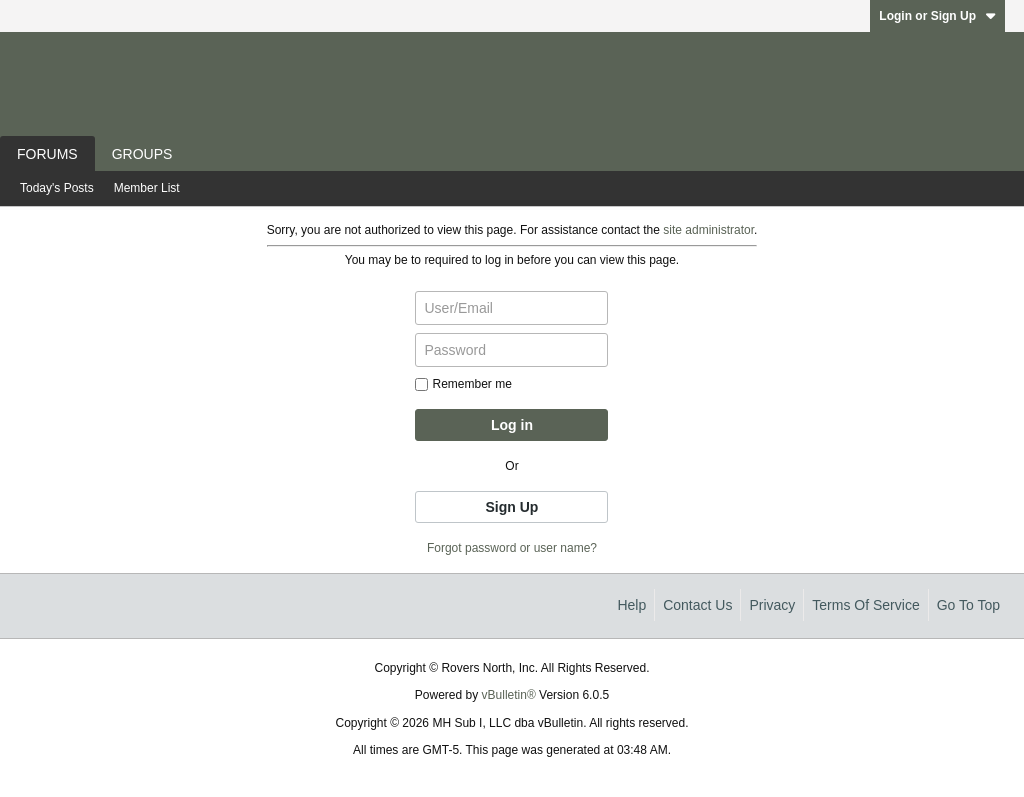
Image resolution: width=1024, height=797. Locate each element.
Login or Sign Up (937, 16)
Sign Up (512, 507)
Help (631, 605)
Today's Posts (57, 188)
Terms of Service (865, 605)
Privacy (772, 605)
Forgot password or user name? (512, 548)
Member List (147, 188)
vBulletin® (509, 695)
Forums (47, 154)
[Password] (511, 350)
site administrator (708, 230)
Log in (512, 425)
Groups (142, 154)
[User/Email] (511, 308)
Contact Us (697, 605)
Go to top (968, 605)
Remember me (463, 384)
